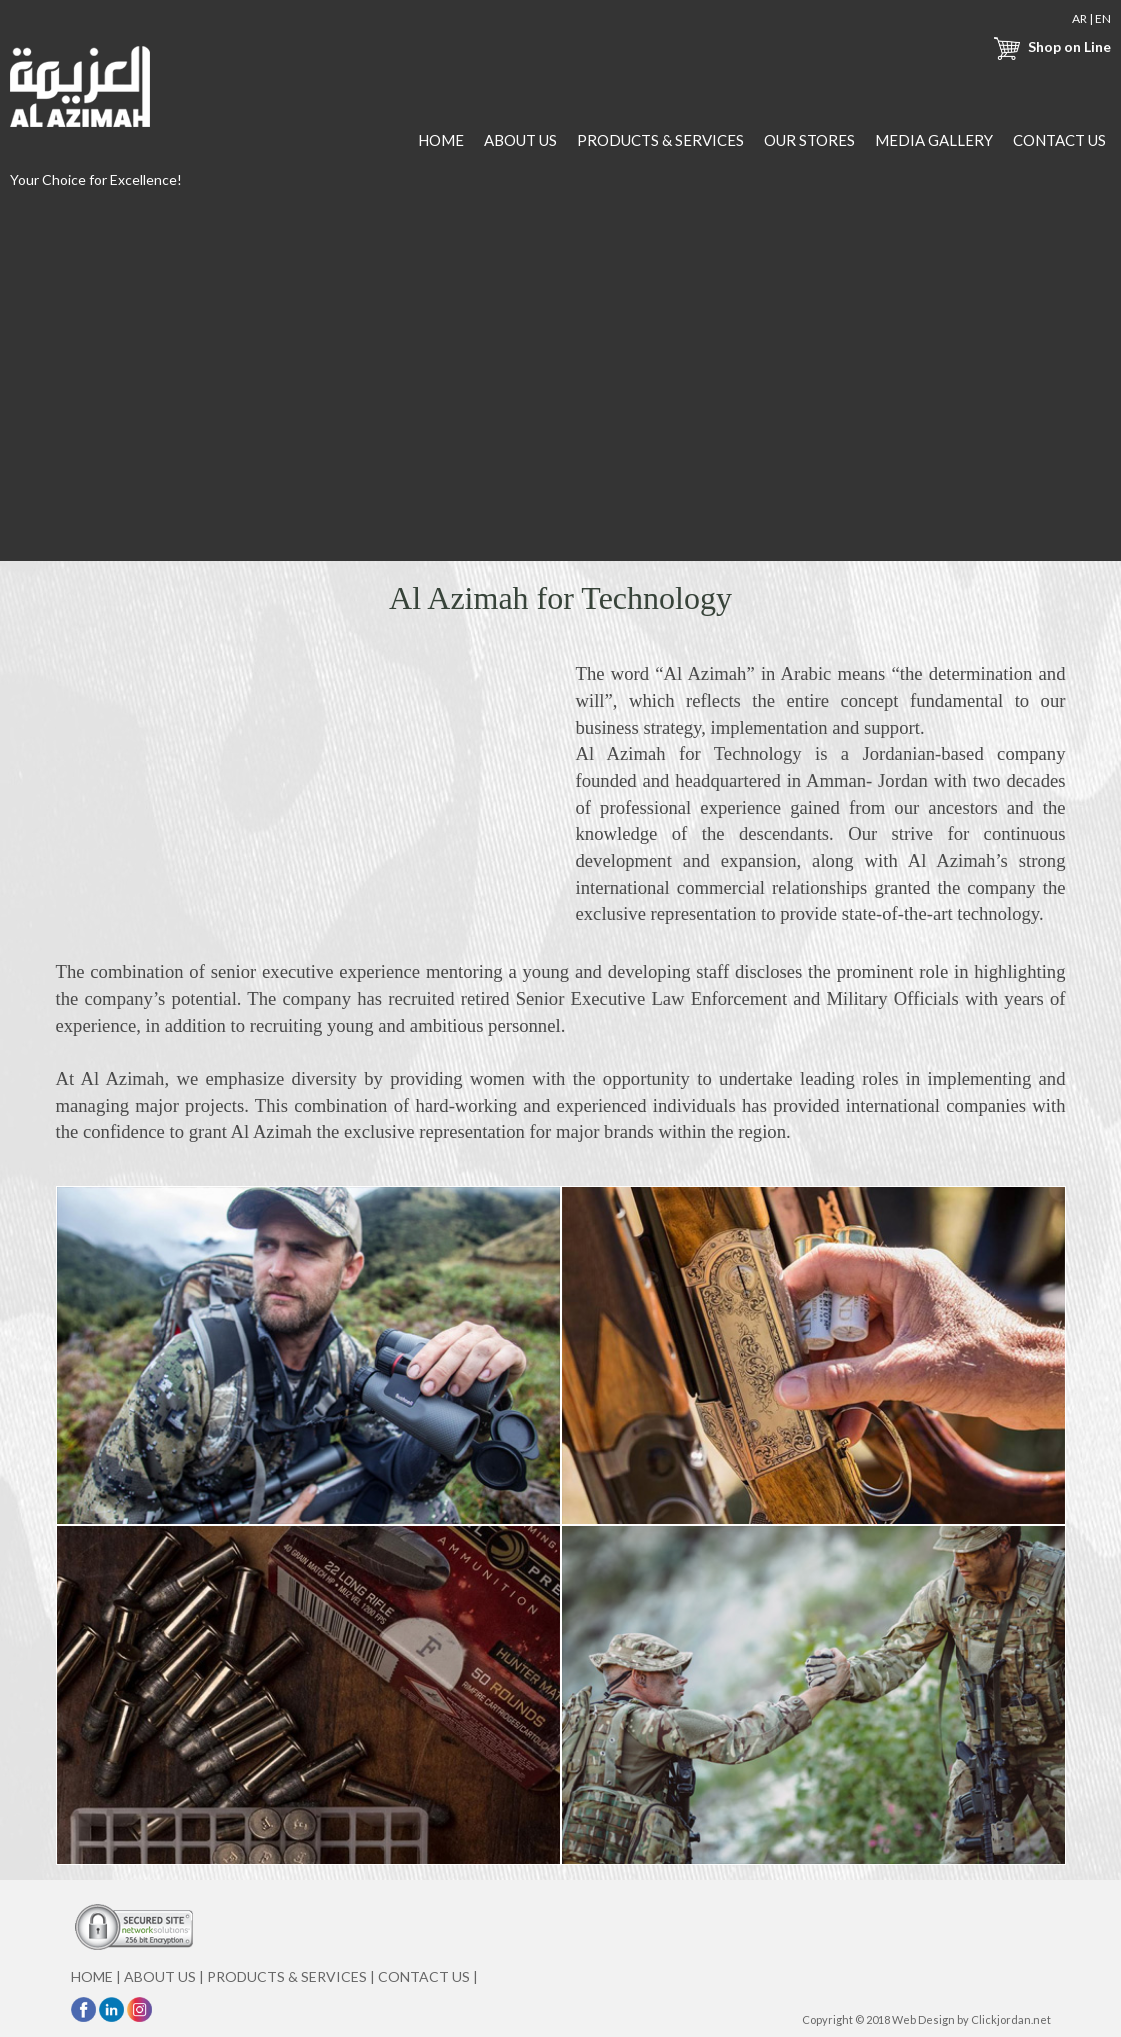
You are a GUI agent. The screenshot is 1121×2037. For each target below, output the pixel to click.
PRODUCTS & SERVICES (660, 140)
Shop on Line (1050, 46)
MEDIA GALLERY (934, 140)
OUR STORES (809, 140)
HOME (441, 140)
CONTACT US (1059, 140)
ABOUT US (520, 140)
